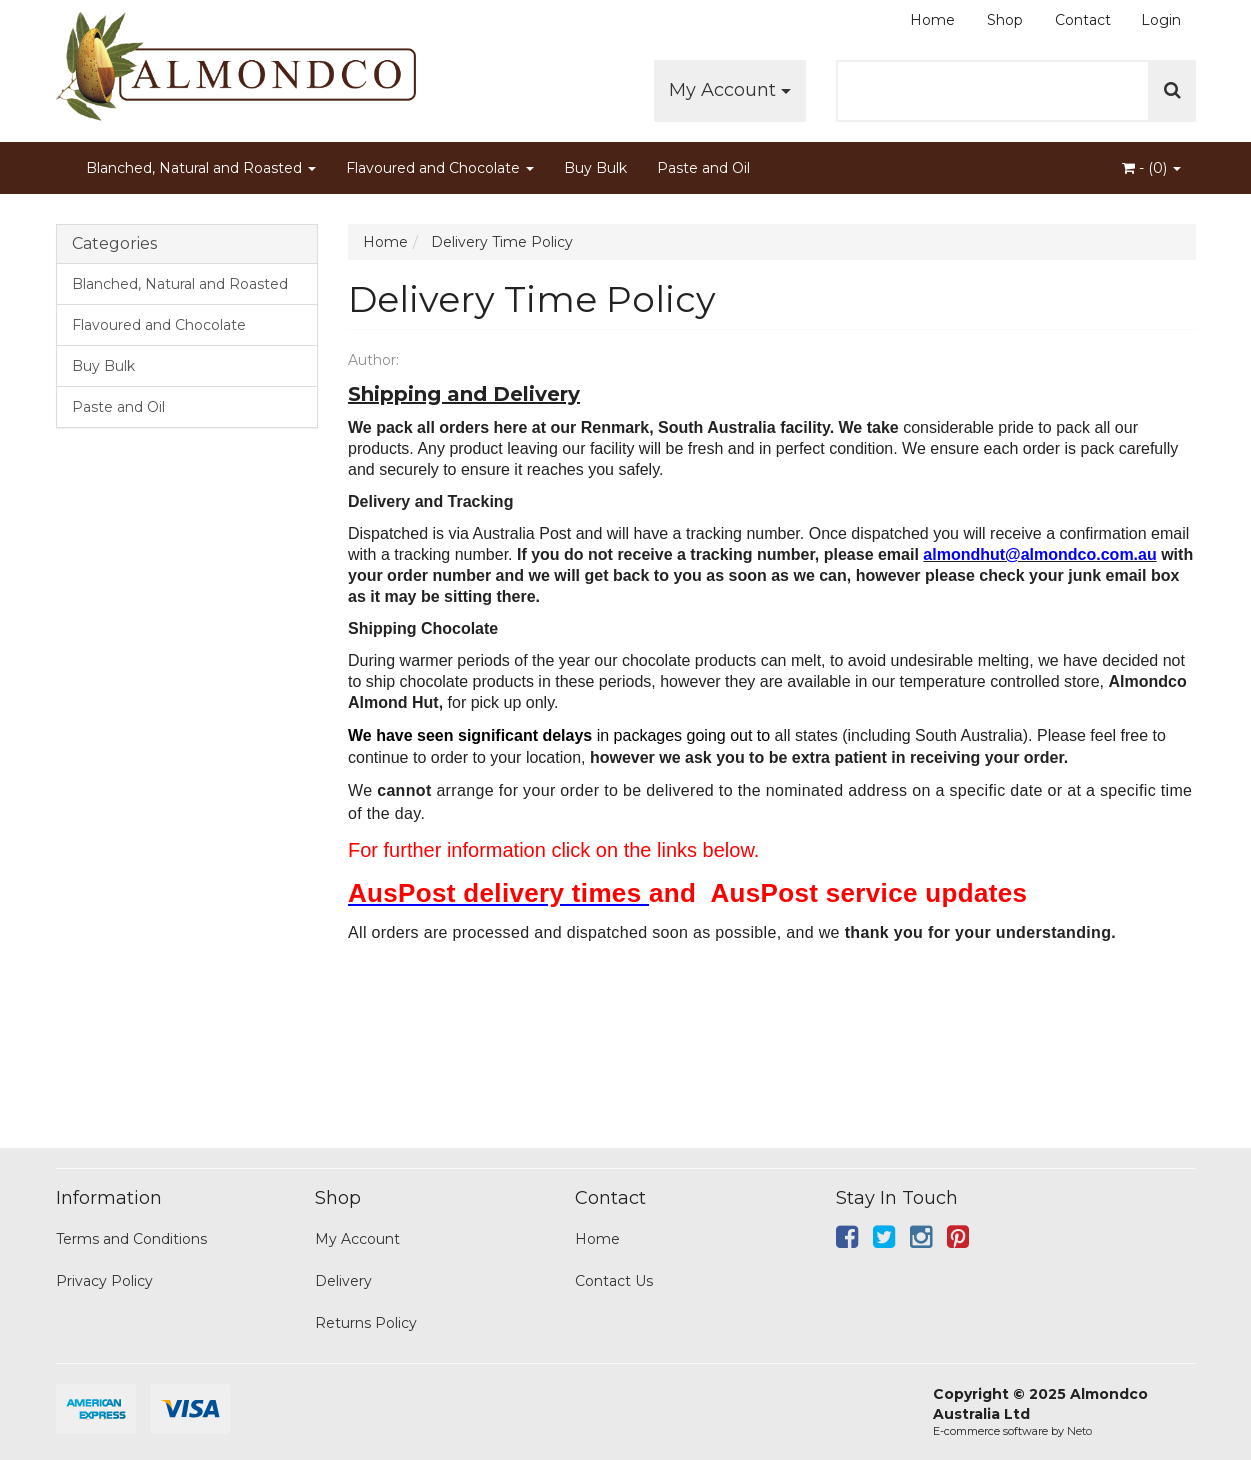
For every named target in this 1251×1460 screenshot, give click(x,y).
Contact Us (614, 1281)
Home (932, 20)
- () (1151, 168)
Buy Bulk (595, 168)
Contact (1083, 20)
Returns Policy (366, 1323)
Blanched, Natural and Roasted (201, 168)
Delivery (343, 1281)
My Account (730, 90)
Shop (1005, 20)
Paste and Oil (703, 168)
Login (1161, 20)
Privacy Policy (104, 1281)
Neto (1079, 1431)
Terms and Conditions (131, 1239)
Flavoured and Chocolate (440, 168)
